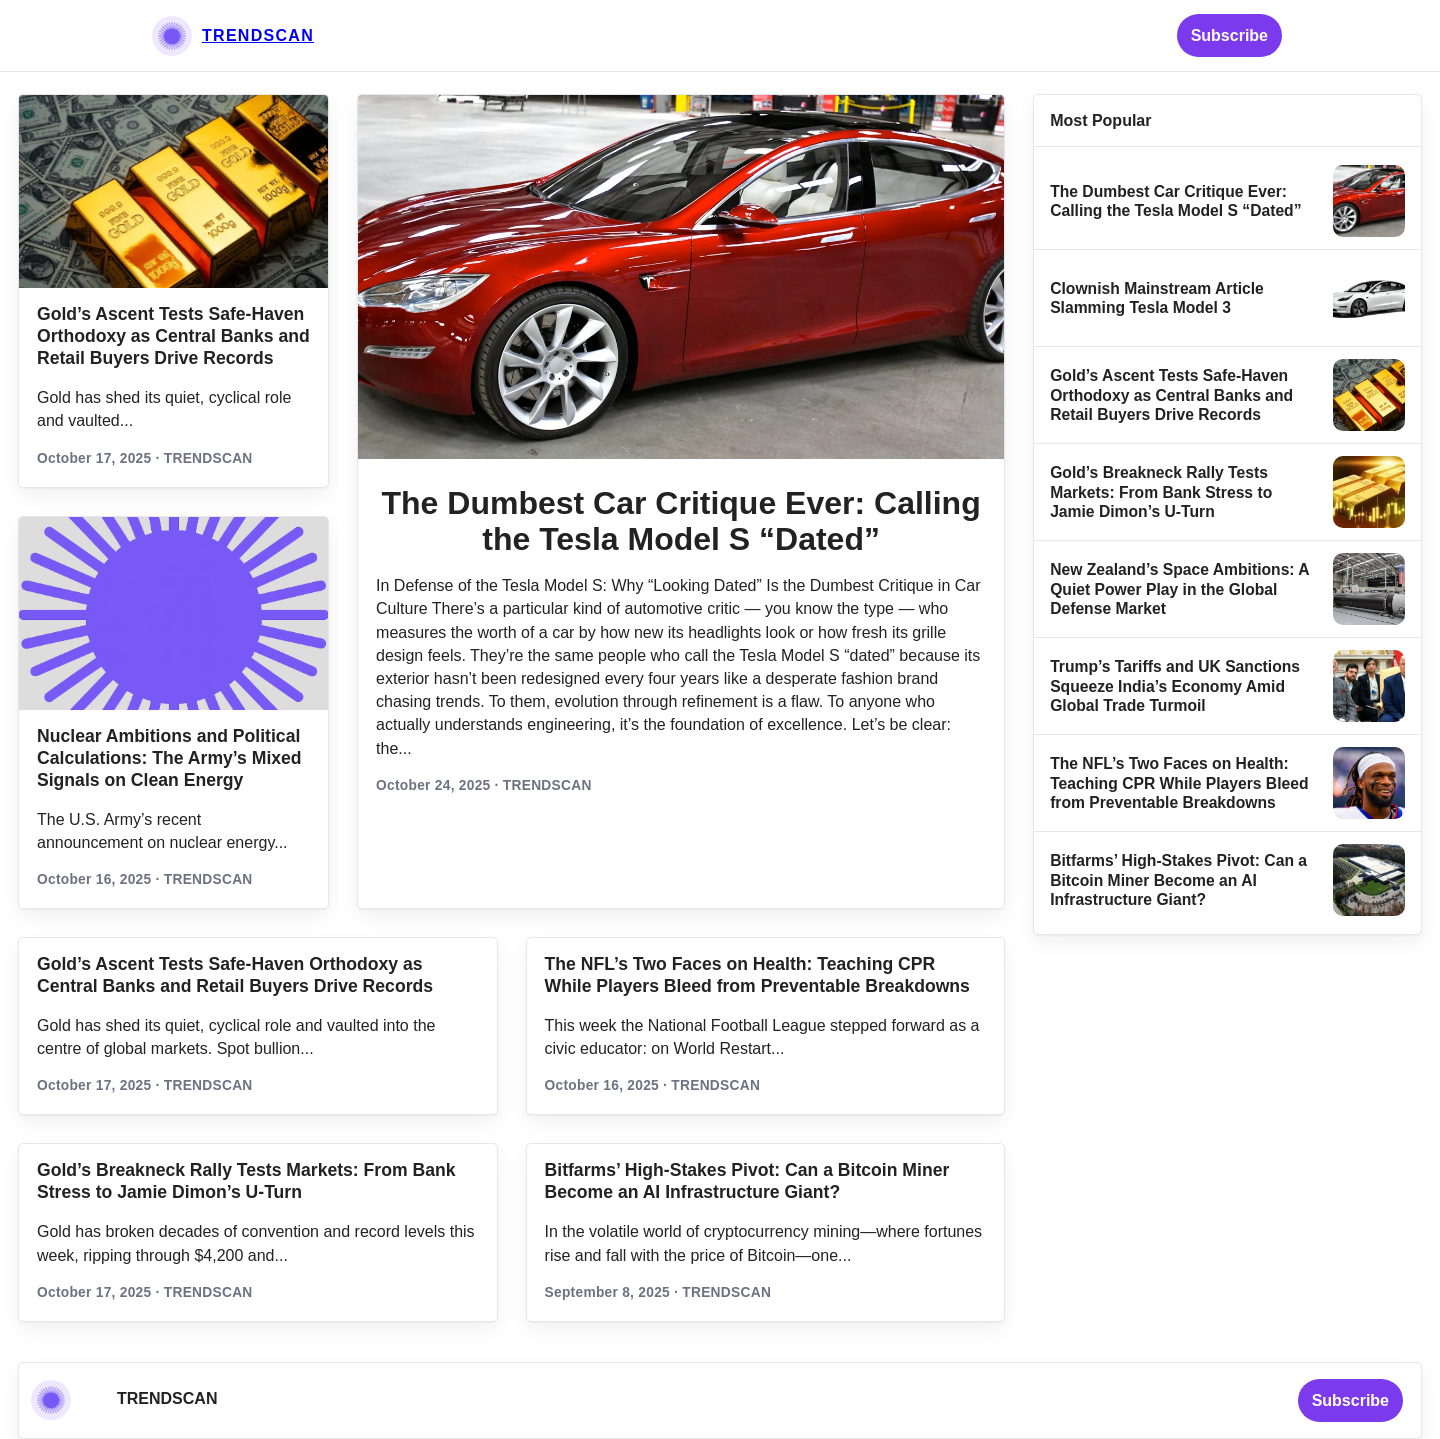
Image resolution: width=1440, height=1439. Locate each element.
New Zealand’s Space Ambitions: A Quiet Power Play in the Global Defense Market (1179, 589)
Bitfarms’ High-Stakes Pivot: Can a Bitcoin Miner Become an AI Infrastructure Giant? (1178, 880)
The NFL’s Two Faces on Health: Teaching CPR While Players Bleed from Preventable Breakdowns (1179, 783)
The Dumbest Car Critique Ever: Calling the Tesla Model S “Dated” (680, 521)
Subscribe (1229, 35)
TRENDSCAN (258, 35)
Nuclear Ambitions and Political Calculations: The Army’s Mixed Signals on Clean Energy (169, 758)
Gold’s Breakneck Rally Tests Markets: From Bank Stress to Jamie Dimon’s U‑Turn (1161, 492)
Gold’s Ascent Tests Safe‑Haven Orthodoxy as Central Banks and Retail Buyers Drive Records (173, 336)
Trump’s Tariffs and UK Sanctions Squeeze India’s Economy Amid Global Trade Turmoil (1175, 686)
